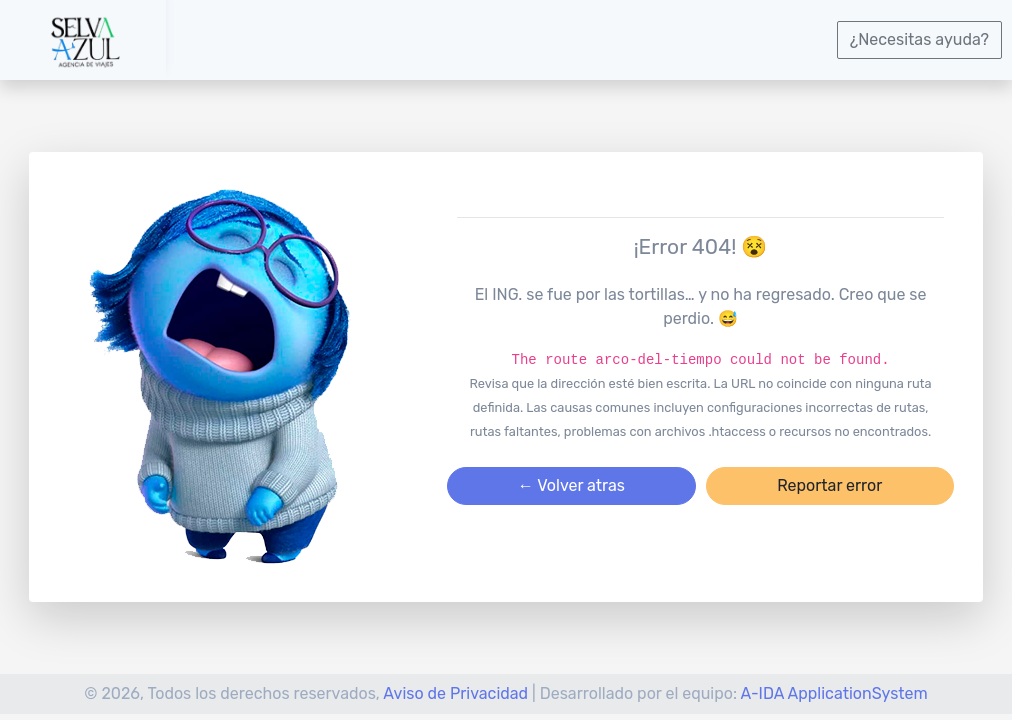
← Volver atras (571, 485)
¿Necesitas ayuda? (919, 39)
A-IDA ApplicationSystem (834, 693)
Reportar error (829, 485)
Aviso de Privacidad (455, 693)
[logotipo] (83, 39)
